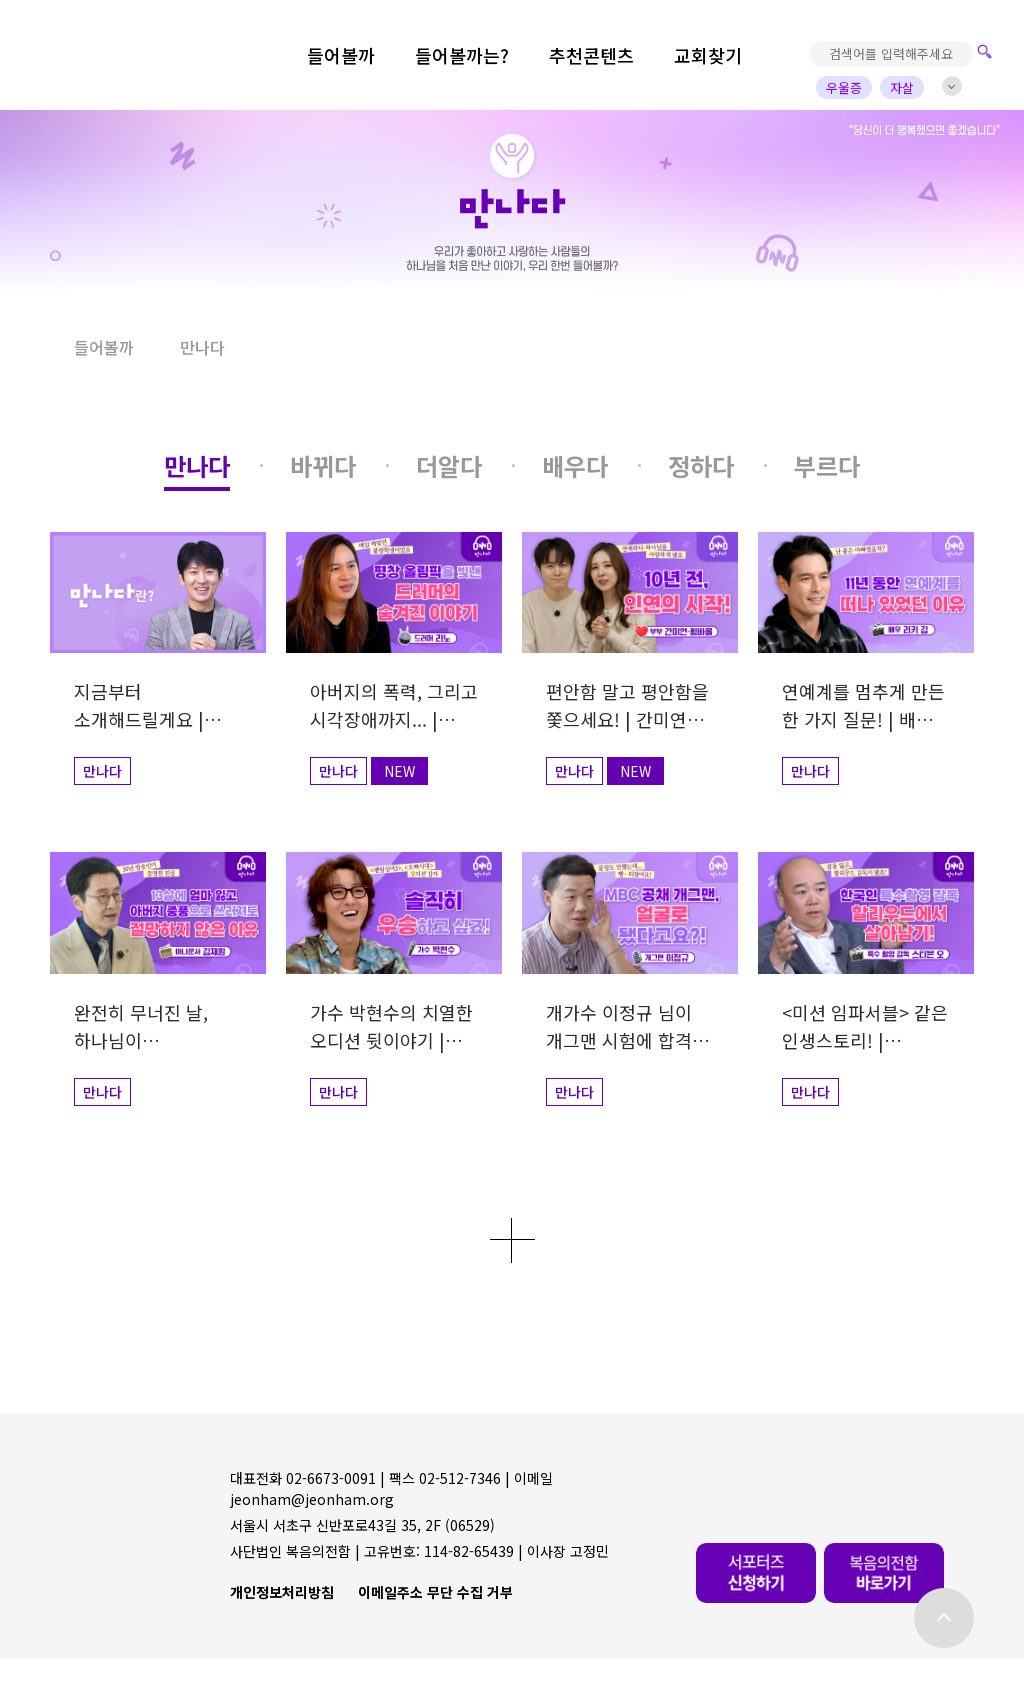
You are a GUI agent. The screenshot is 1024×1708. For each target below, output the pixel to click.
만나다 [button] (202, 347)
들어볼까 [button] (104, 347)
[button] (26, 347)
